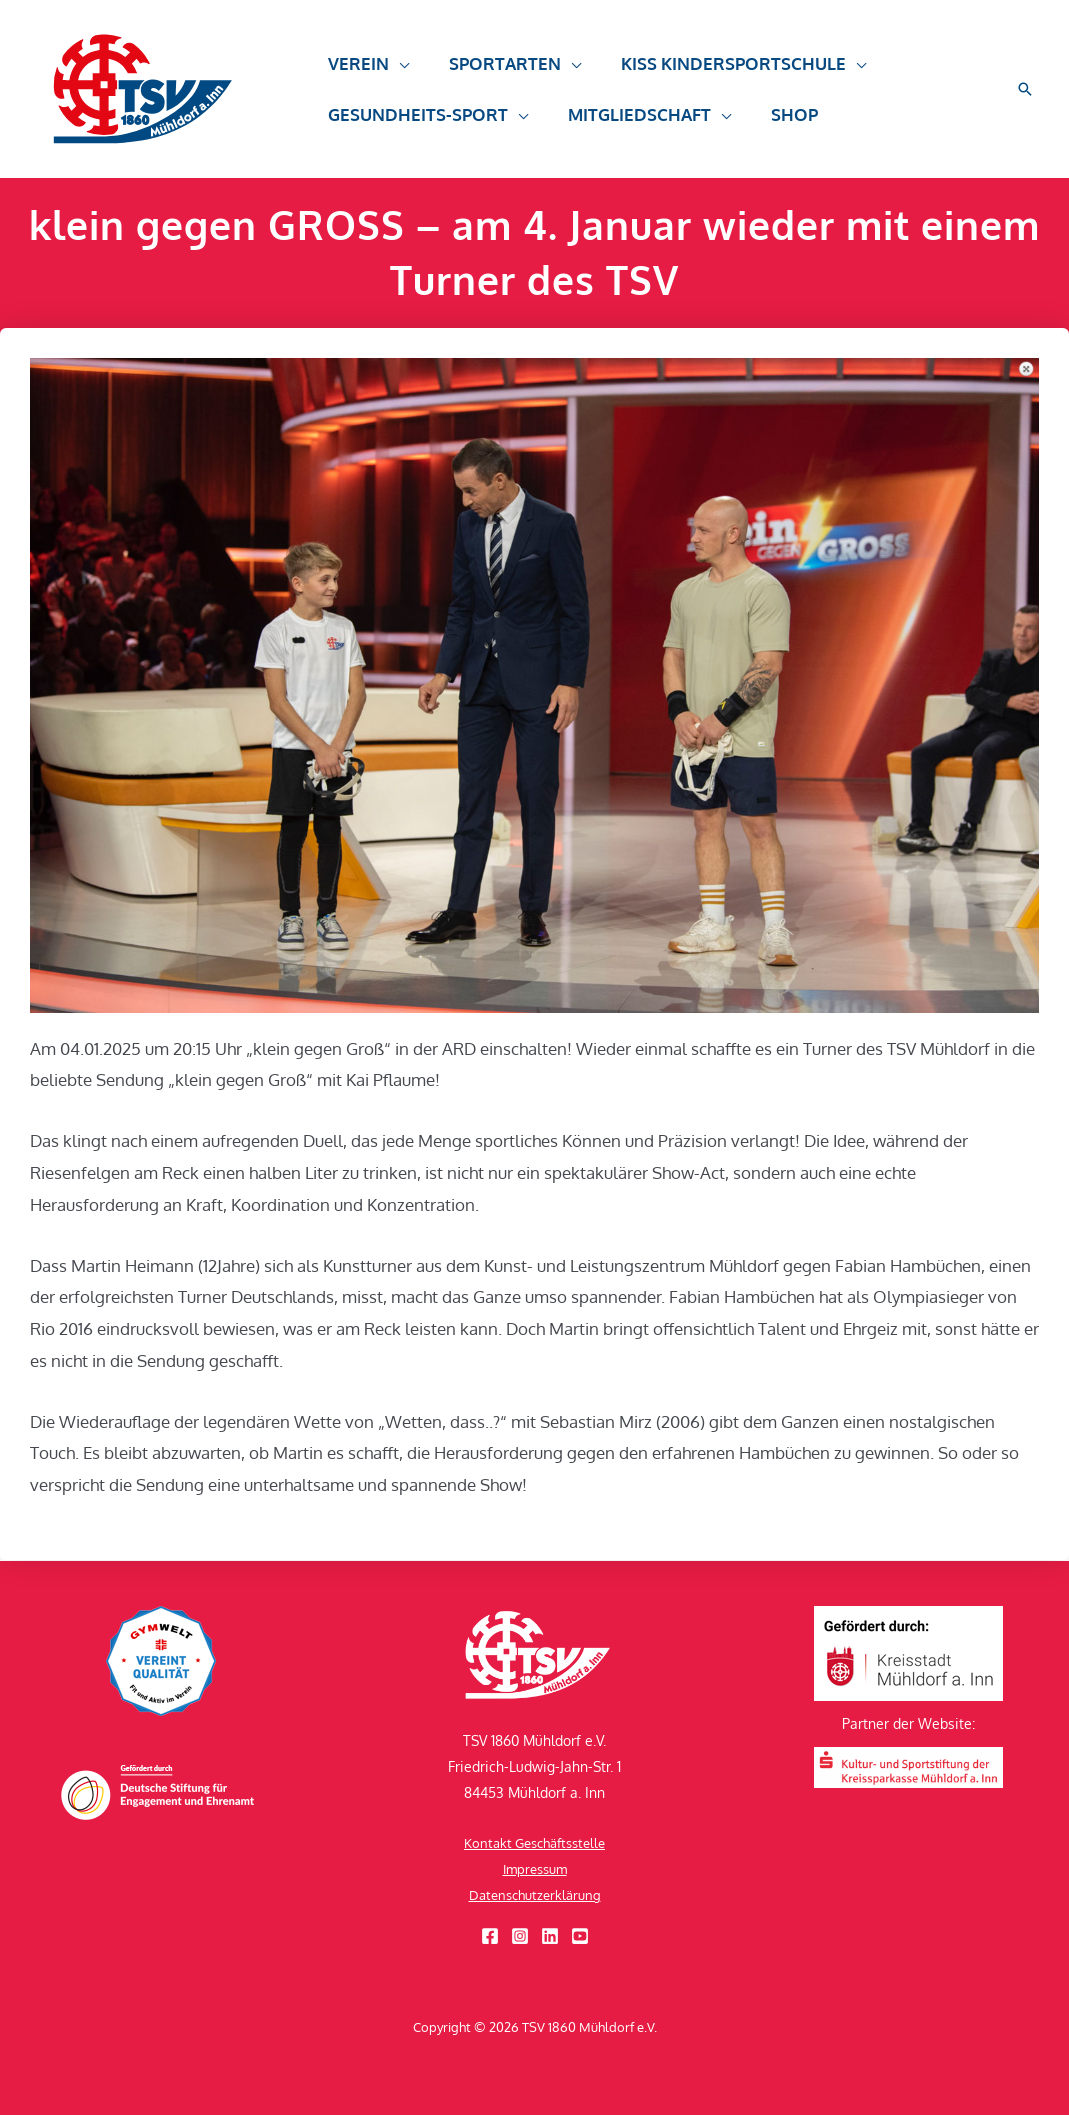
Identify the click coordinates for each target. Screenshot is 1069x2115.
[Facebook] (490, 1936)
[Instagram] (520, 1936)
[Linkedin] (550, 1936)
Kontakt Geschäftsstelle (535, 1842)
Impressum (534, 1868)
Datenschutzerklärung (534, 1894)
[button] (365, 73)
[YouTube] (580, 1936)
